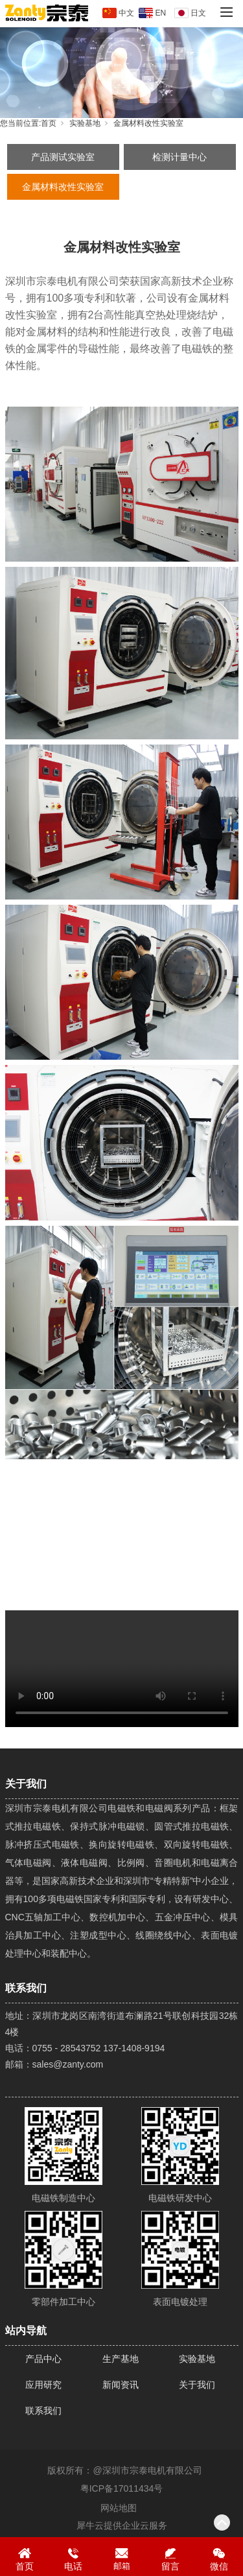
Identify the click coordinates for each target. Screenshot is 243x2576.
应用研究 (43, 2384)
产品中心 (43, 2359)
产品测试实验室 (63, 157)
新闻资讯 (120, 2384)
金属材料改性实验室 (148, 123)
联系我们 (43, 2410)
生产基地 (120, 2359)
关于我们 (197, 2384)
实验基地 (84, 123)
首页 (48, 123)
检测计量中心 (179, 157)
